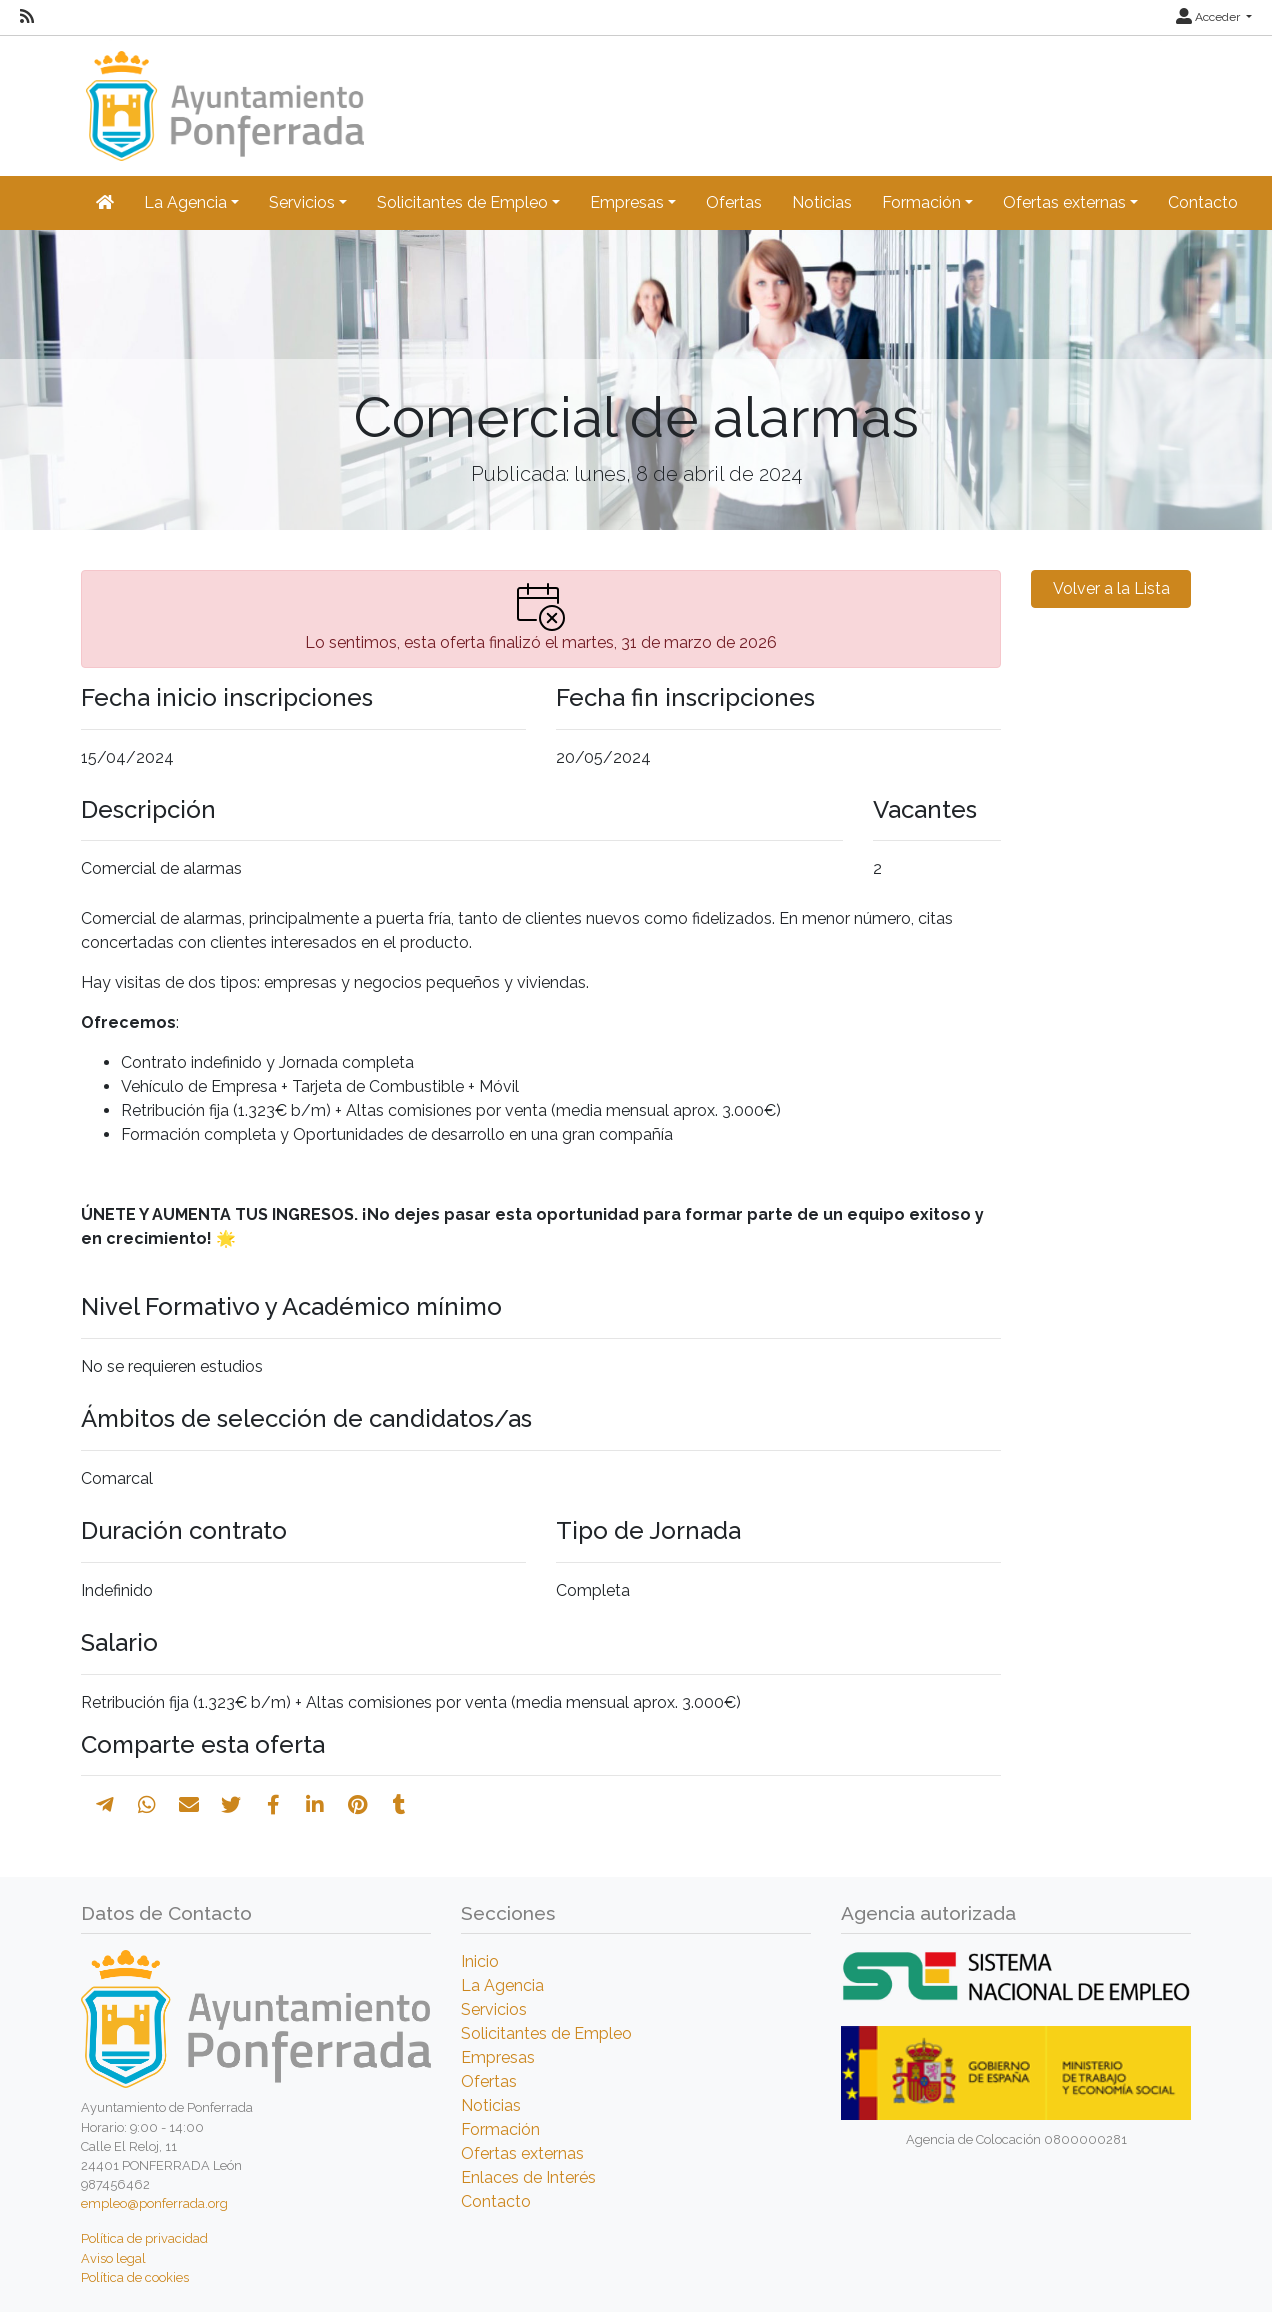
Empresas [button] (627, 202)
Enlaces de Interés (528, 2177)
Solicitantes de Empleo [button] (462, 202)
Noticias (822, 202)
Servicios (494, 2009)
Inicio (480, 1961)
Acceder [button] (1209, 17)
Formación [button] (921, 202)
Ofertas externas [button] (1064, 202)
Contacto (1203, 202)
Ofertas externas (522, 2153)
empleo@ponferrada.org (154, 2203)
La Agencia (502, 1985)
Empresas (498, 2057)
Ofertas (734, 202)
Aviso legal (113, 2258)
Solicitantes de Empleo (546, 2033)
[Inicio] (222, 96)
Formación (500, 2129)
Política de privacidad (144, 2238)
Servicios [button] (302, 202)
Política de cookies (135, 2277)
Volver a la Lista (1111, 588)
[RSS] (27, 17)
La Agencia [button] (185, 202)
